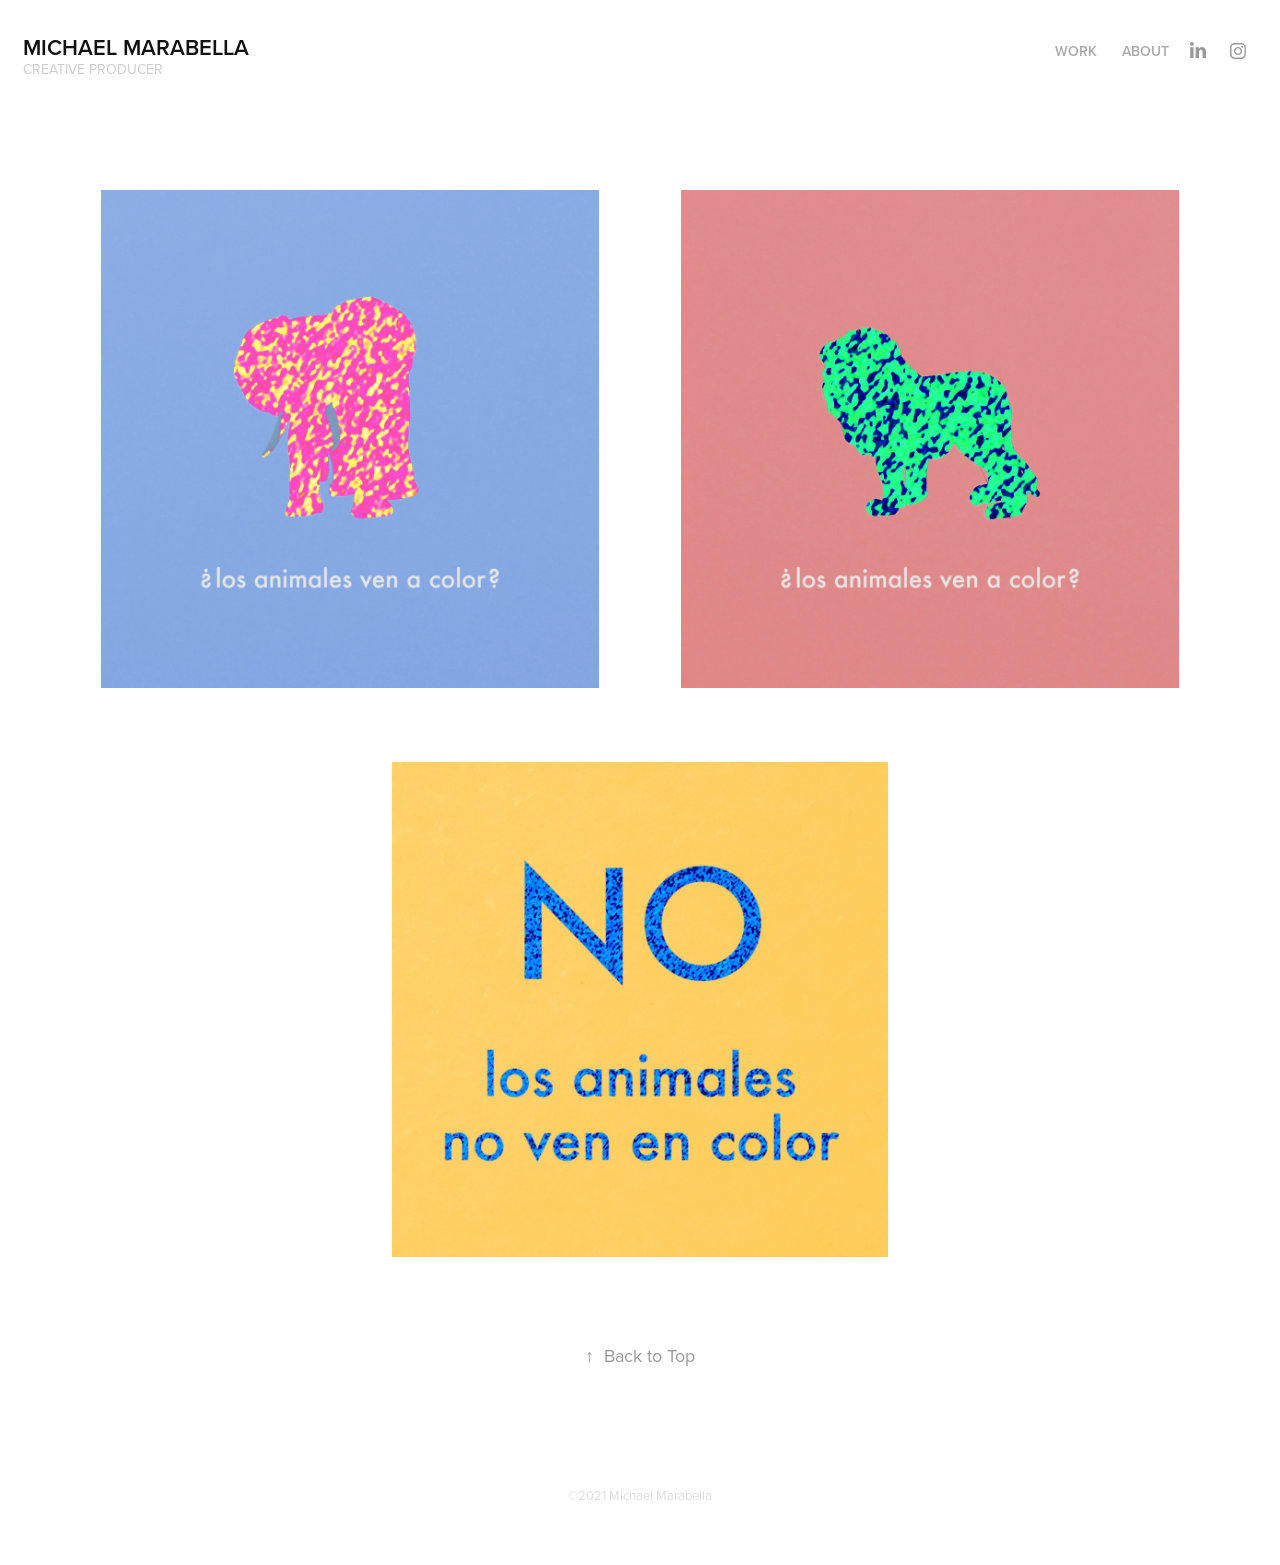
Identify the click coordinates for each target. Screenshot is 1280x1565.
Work (1076, 51)
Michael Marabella (136, 47)
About (1145, 51)
